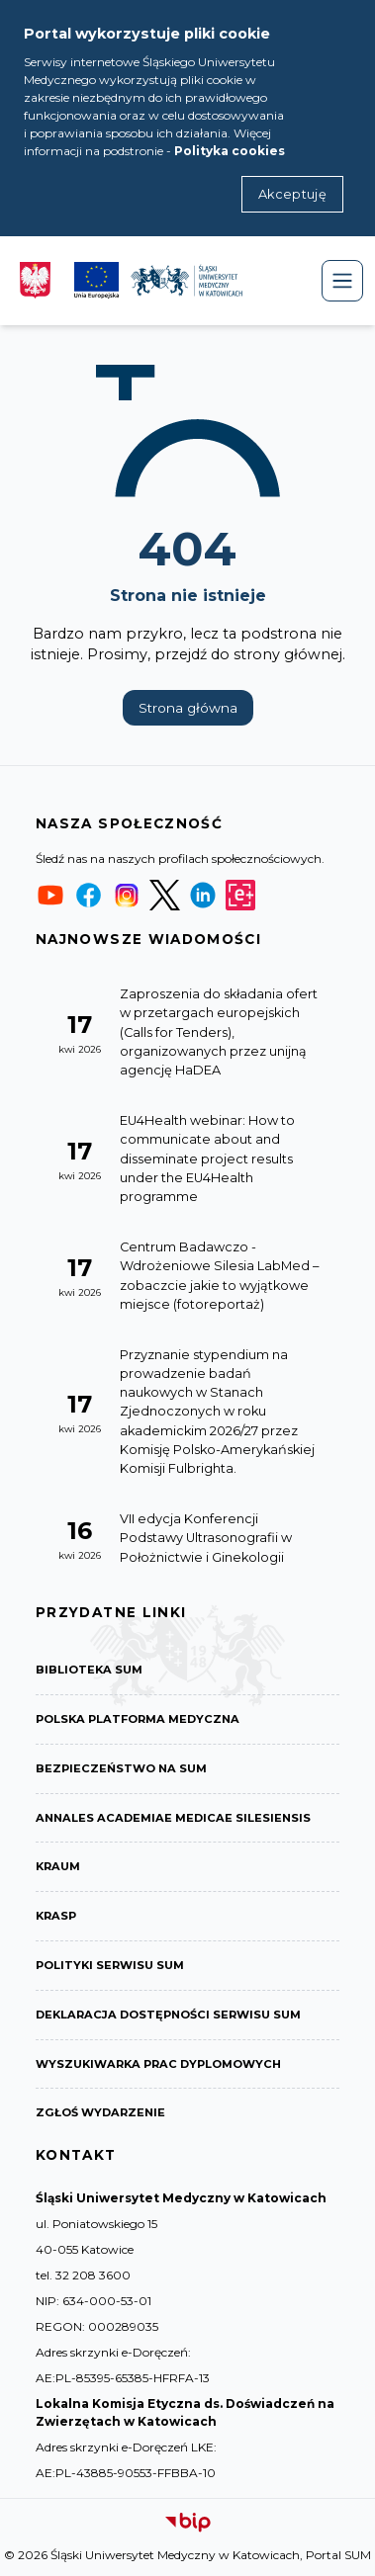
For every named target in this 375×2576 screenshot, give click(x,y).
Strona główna (188, 708)
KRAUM (58, 1866)
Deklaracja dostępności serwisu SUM (168, 2014)
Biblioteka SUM (89, 1669)
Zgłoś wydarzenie (100, 2112)
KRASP (56, 1916)
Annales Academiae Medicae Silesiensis (173, 1818)
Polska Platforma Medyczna (137, 1719)
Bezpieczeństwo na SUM (121, 1768)
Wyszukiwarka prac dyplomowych (158, 2064)
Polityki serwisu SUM (110, 1965)
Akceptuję (292, 194)
